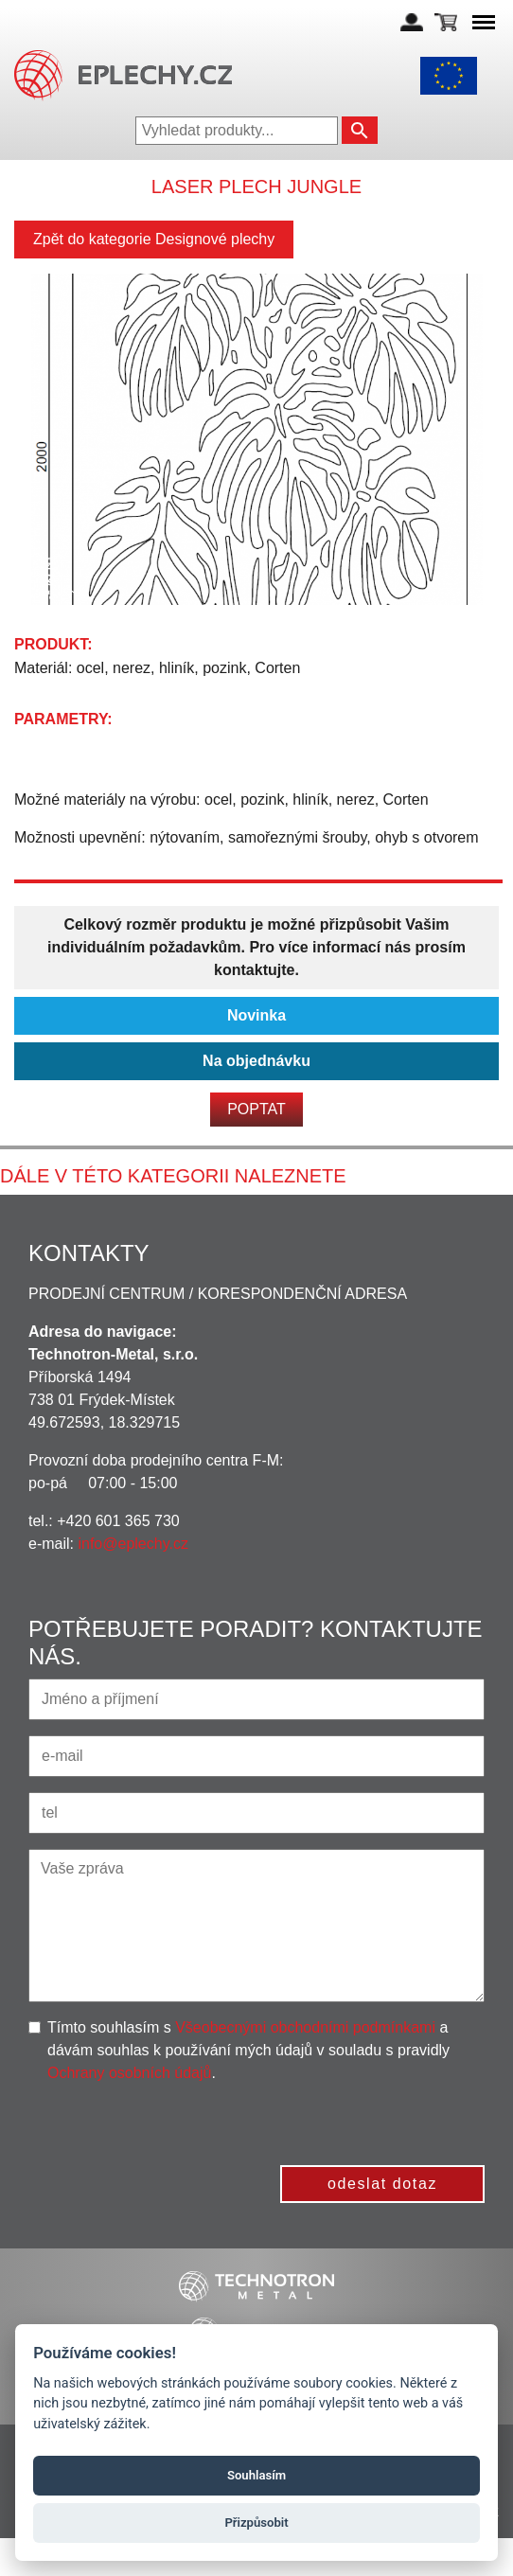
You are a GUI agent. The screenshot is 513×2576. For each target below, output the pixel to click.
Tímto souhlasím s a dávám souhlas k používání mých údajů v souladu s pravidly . (248, 2050)
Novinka (256, 1015)
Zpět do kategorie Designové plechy (153, 239)
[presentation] (341, 2122)
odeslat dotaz (382, 2184)
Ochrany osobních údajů (129, 2073)
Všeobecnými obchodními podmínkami (305, 2027)
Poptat (256, 1109)
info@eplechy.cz (132, 1544)
